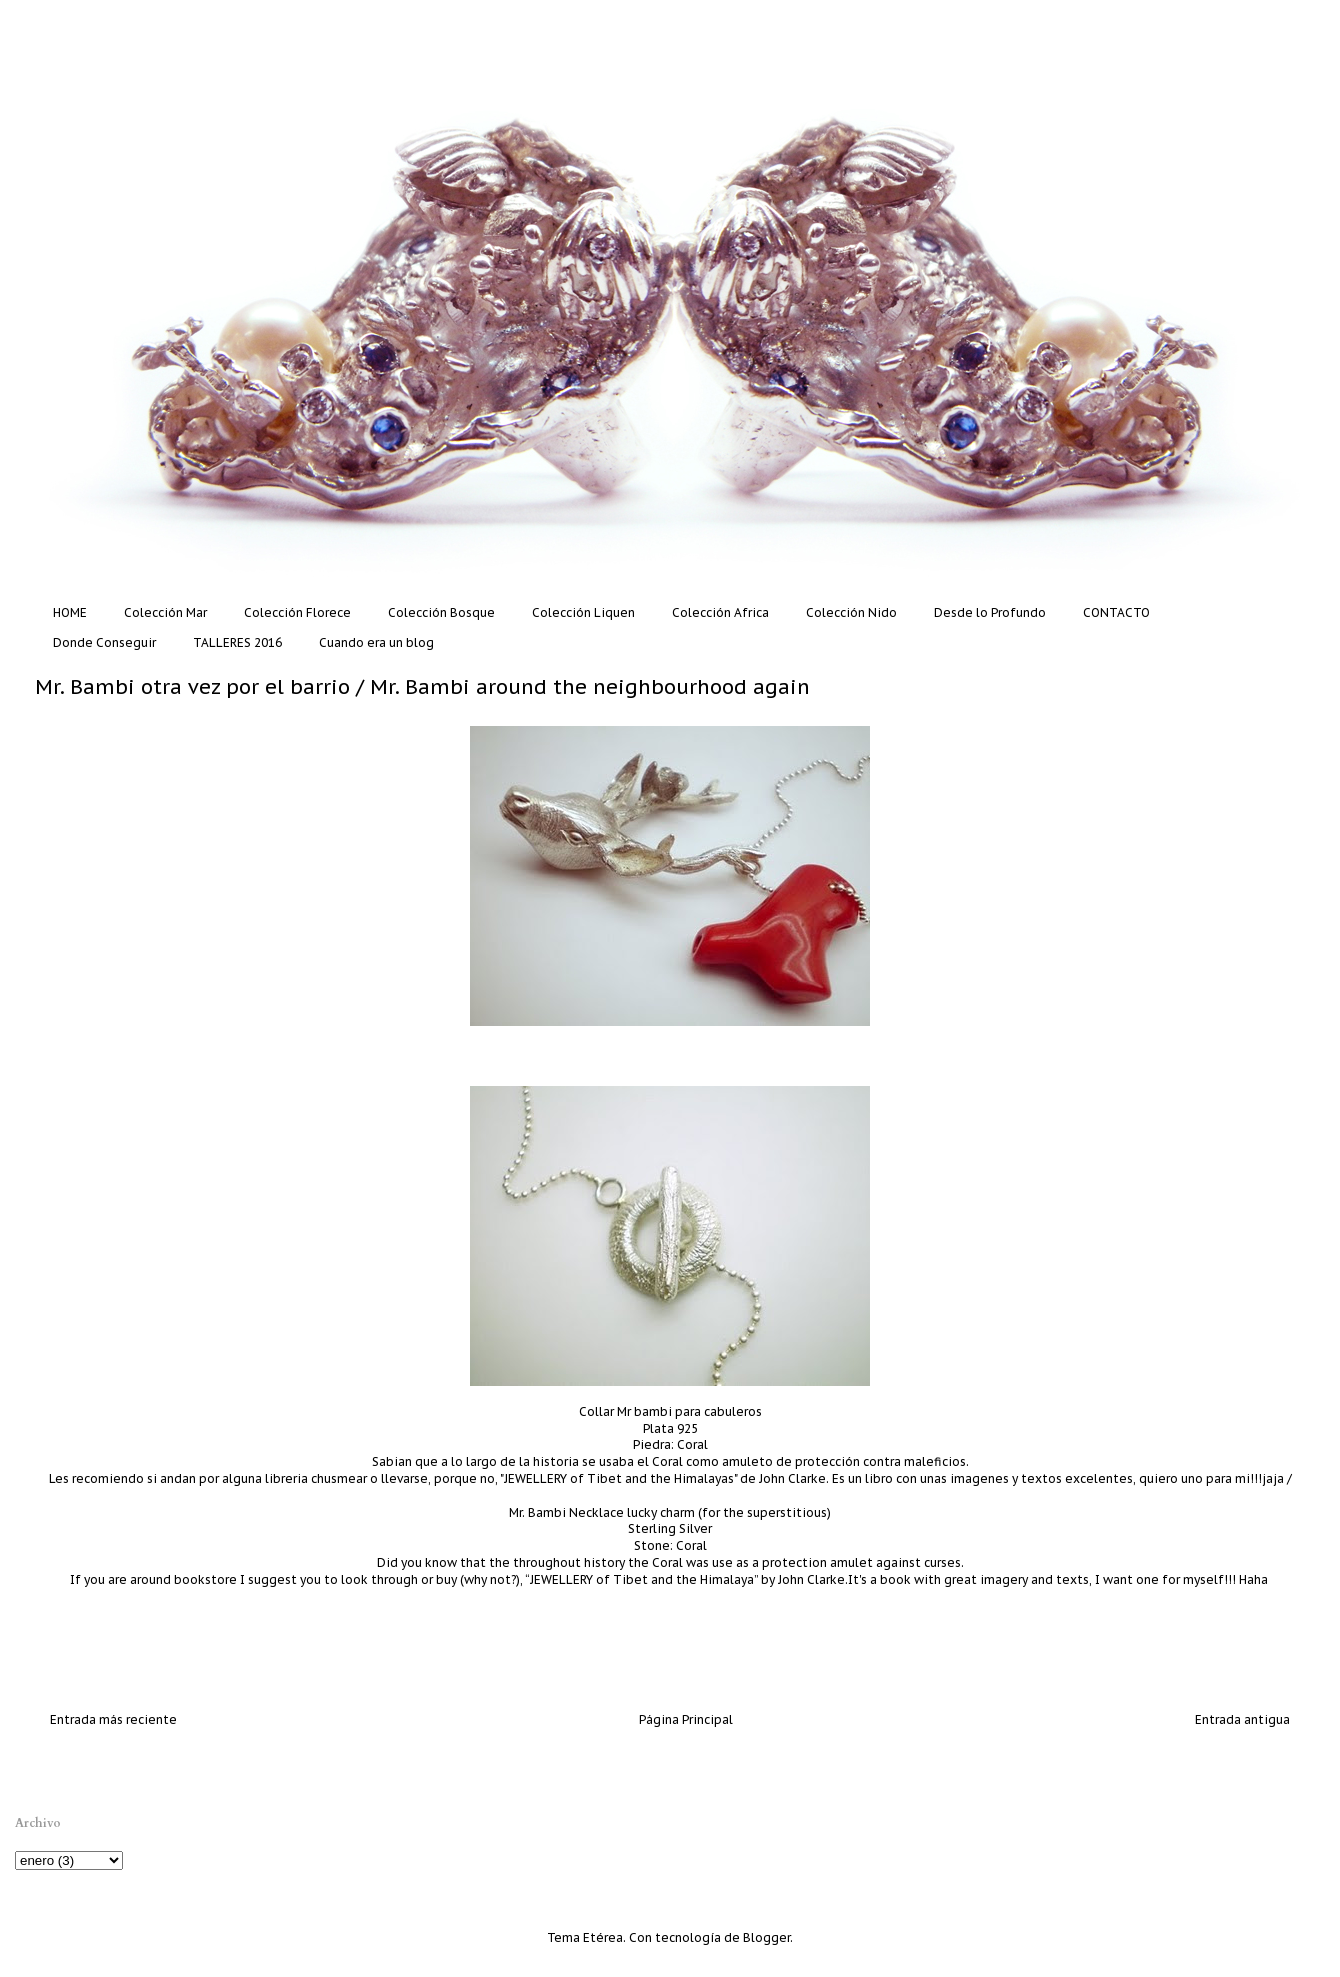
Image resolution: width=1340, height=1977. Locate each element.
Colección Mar (165, 612)
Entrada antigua (1242, 1719)
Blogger (766, 1937)
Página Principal (686, 1719)
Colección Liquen (583, 612)
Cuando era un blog (376, 642)
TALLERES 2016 (237, 642)
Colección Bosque (441, 612)
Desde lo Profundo (990, 612)
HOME (70, 612)
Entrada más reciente (113, 1719)
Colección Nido (851, 612)
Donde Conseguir (104, 642)
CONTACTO (1116, 612)
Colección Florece (297, 612)
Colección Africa (720, 612)
